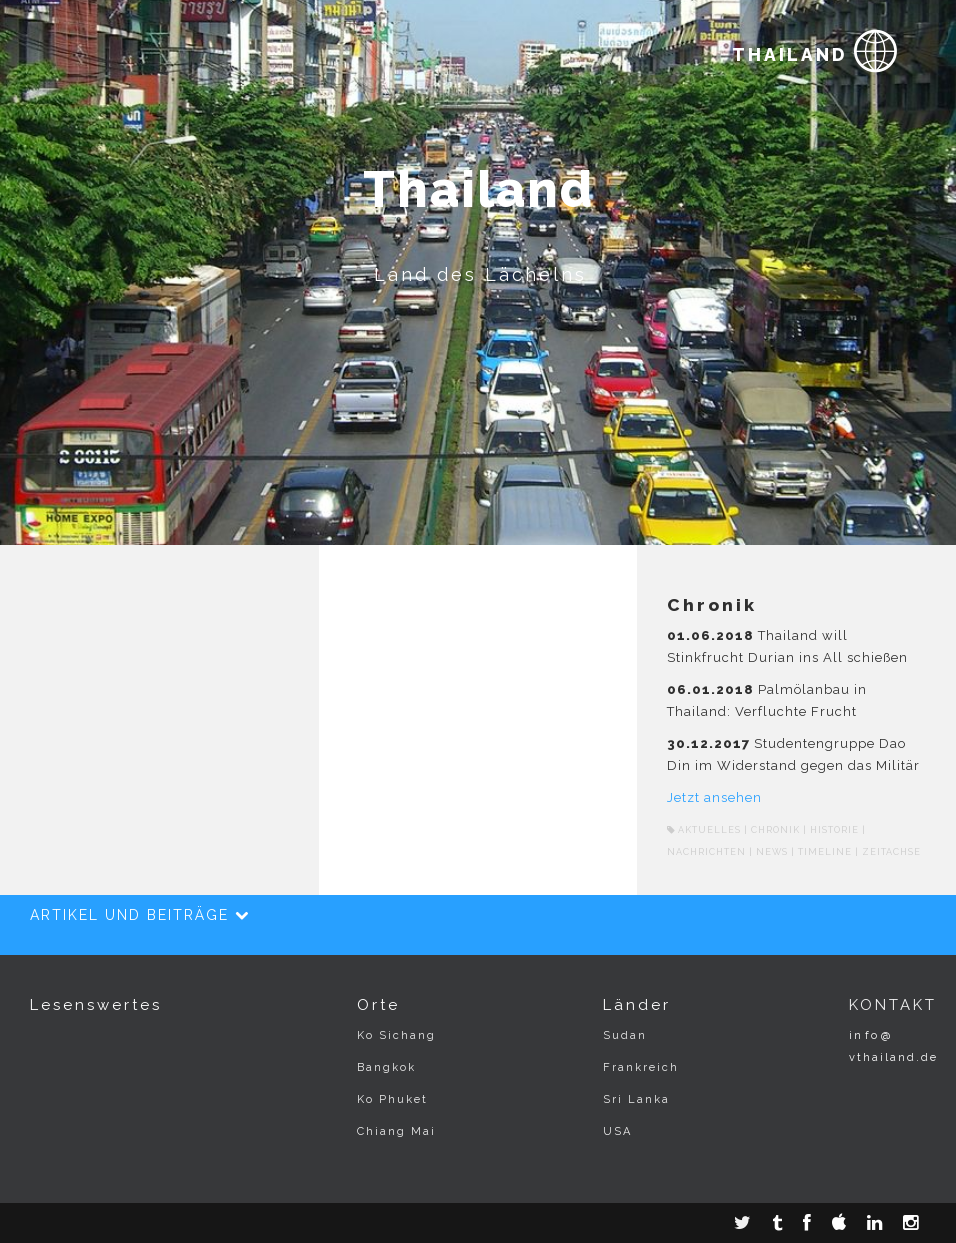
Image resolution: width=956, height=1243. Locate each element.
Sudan (625, 1035)
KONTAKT (893, 1005)
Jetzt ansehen (714, 797)
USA (617, 1131)
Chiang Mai (396, 1131)
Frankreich (641, 1067)
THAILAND (816, 48)
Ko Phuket (392, 1099)
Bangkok (386, 1067)
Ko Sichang (396, 1035)
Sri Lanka (636, 1099)
